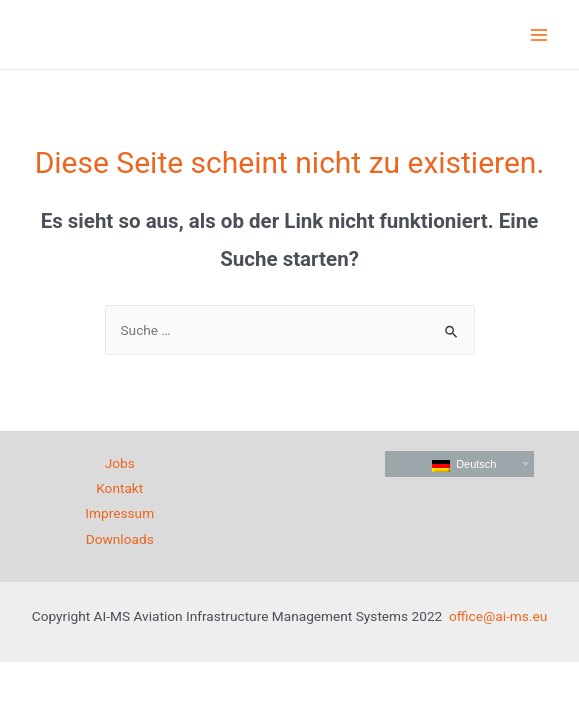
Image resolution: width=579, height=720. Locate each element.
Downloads (120, 539)
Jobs (120, 463)
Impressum (119, 513)
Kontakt (119, 488)
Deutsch (464, 465)
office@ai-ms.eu (498, 616)
